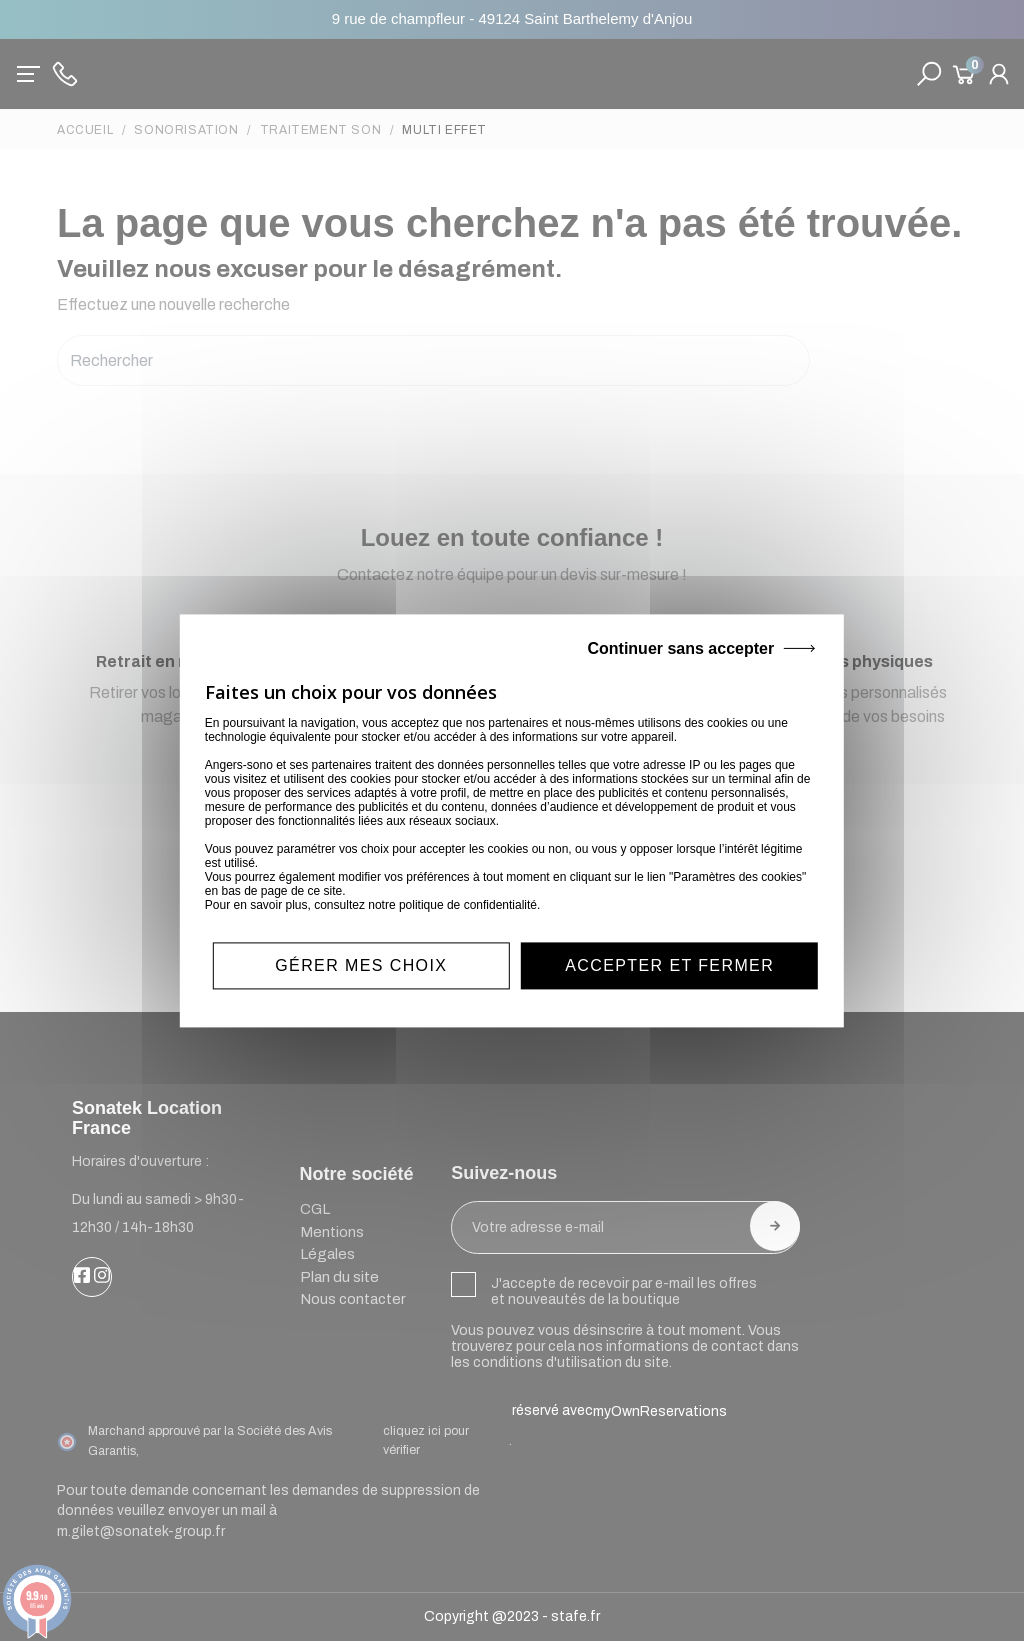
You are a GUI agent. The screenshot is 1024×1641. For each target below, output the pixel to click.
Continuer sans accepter (680, 648)
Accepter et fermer (669, 965)
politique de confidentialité (468, 905)
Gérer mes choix (361, 965)
